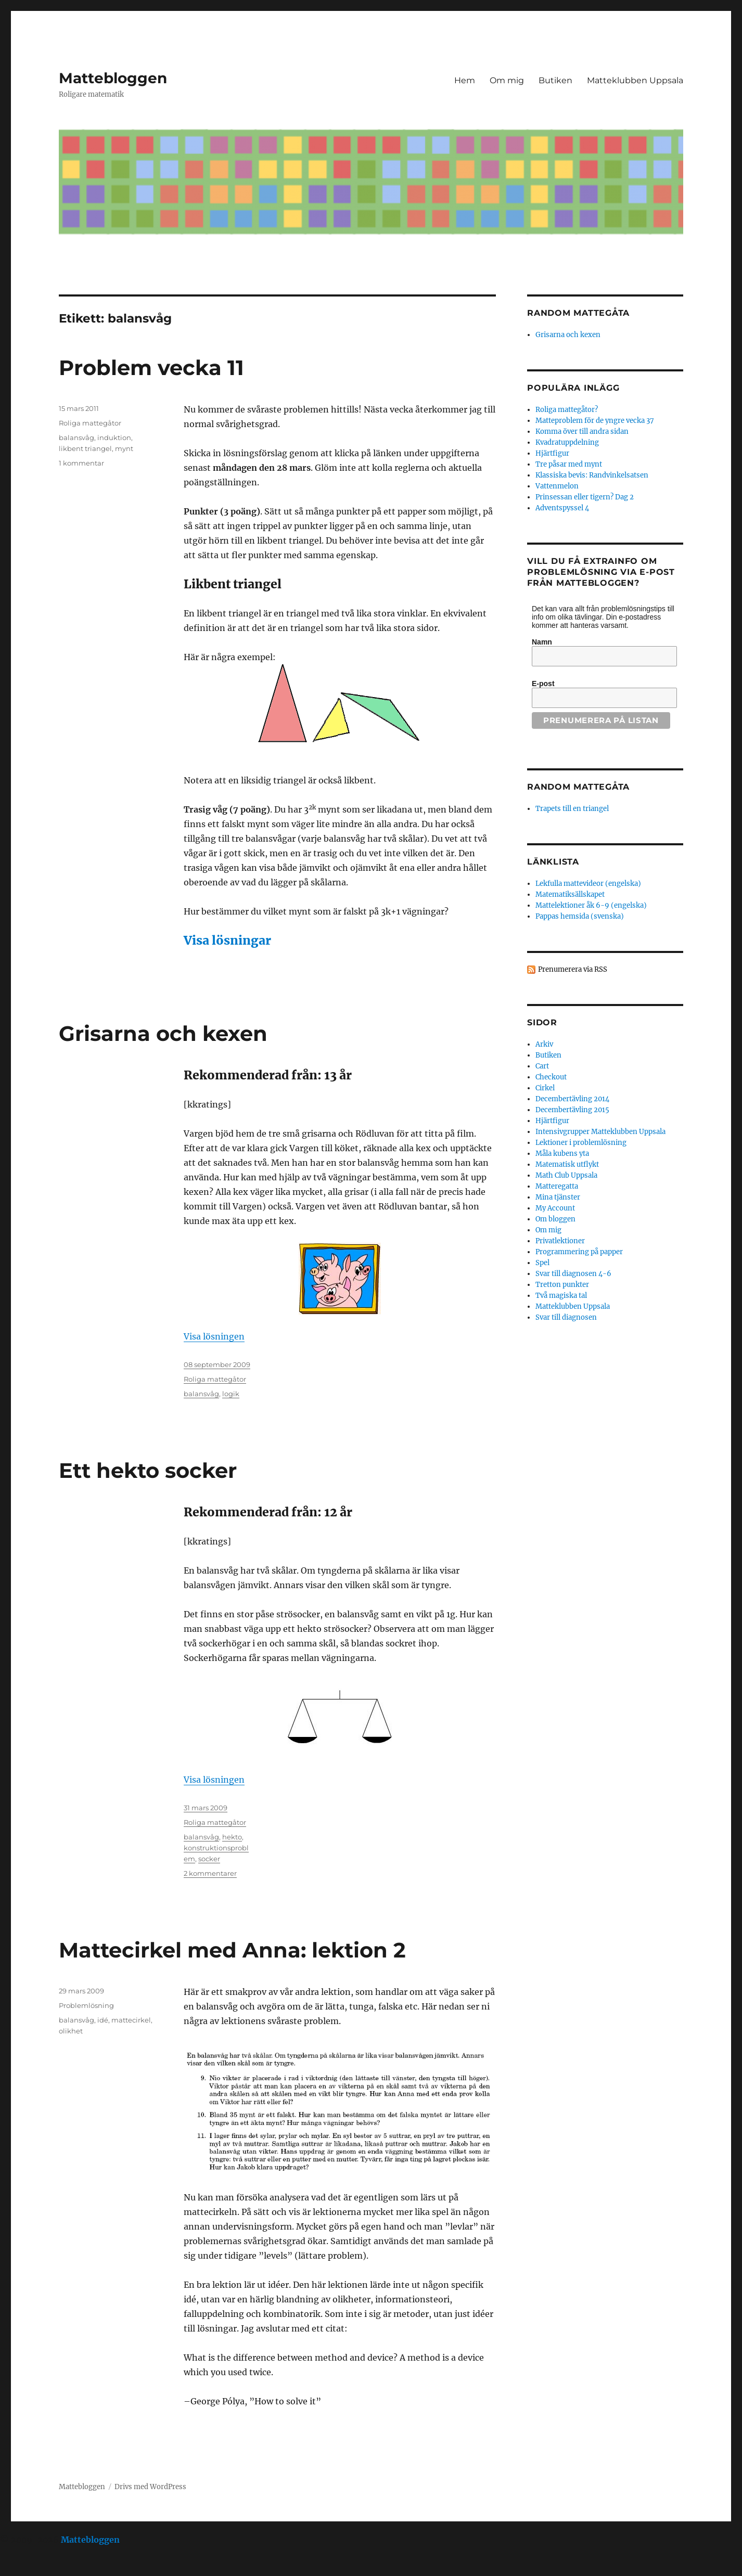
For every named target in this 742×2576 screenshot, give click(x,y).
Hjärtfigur (552, 453)
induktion (114, 437)
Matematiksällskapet (570, 894)
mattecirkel (131, 2020)
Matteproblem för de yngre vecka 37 (594, 420)
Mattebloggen (113, 78)
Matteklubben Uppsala (635, 80)
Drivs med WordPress (150, 2486)
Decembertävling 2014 (572, 1098)
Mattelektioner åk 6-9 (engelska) (591, 905)
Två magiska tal (561, 1295)
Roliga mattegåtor (90, 423)
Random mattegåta (578, 787)
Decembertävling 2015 (572, 1109)
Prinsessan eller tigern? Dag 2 (584, 497)
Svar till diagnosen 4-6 (573, 1273)
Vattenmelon (557, 486)
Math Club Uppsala (566, 1175)
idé (102, 2020)
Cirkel (545, 1088)
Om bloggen (555, 1219)
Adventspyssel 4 (562, 508)
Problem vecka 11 (151, 367)
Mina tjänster (557, 1197)
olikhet (71, 2031)
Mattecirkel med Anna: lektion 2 (232, 1950)
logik (230, 1393)
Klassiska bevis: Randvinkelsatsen (591, 475)
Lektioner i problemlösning (580, 1142)
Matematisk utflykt (567, 1164)
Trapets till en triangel (572, 808)
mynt (124, 448)
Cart (542, 1066)
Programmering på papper (579, 1251)
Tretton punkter (562, 1284)
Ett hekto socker (148, 1470)
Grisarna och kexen (163, 1033)
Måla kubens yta (562, 1153)
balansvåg (76, 437)
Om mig (507, 80)
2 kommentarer (210, 1873)
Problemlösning (86, 2005)
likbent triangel (85, 448)
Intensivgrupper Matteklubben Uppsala (600, 1131)
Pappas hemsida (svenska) (579, 916)
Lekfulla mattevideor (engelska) (588, 883)
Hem (464, 80)
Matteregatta (556, 1186)
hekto (232, 1837)
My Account (555, 1208)
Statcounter (24, 2569)
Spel (542, 1262)
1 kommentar (81, 463)
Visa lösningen (214, 1336)
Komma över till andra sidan (582, 431)
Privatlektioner (560, 1241)
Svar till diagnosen (566, 1317)
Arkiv (544, 1044)
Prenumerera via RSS (572, 969)
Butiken (555, 80)
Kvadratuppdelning (567, 442)
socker (209, 1858)
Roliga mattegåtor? (566, 409)
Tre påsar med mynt (568, 464)
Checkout (551, 1077)
